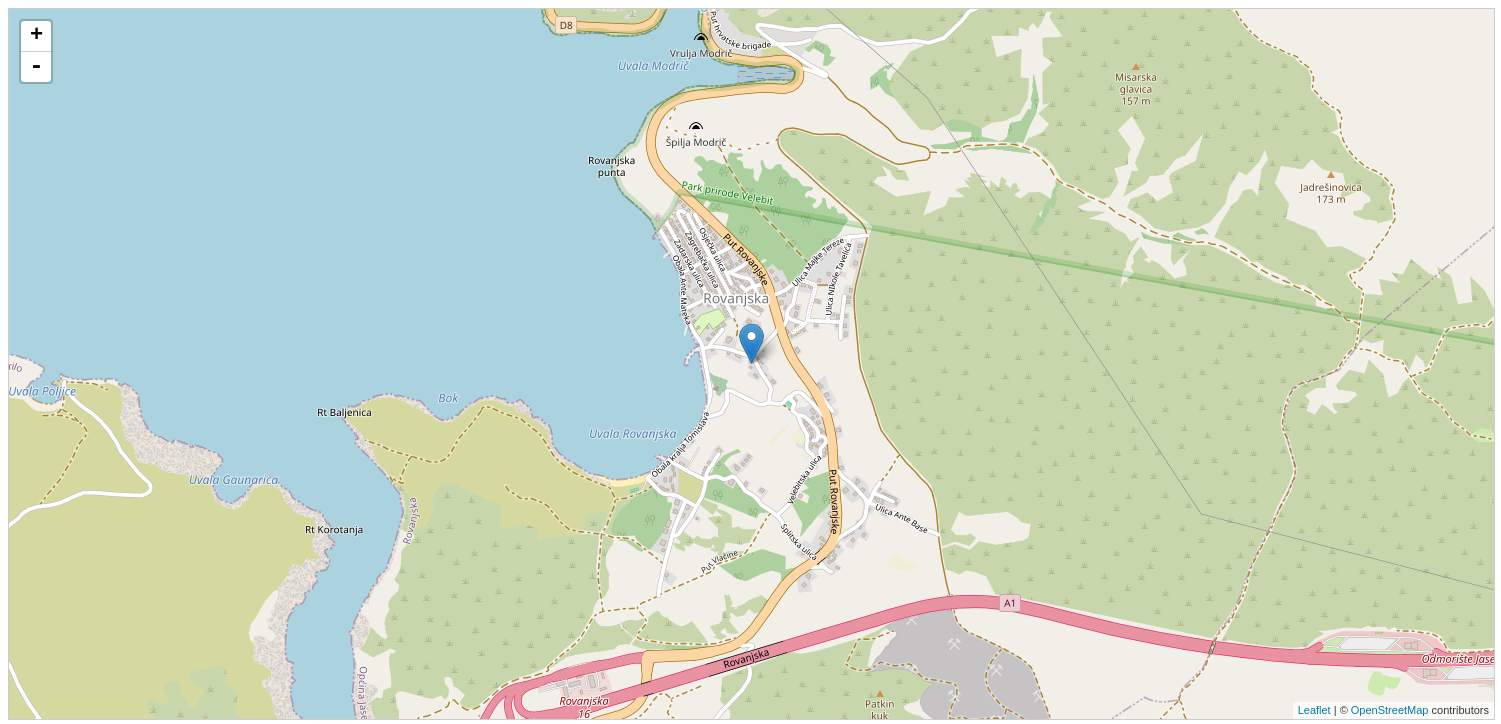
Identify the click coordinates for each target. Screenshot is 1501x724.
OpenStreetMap (1390, 710)
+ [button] (36, 36)
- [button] (36, 67)
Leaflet (1314, 710)
